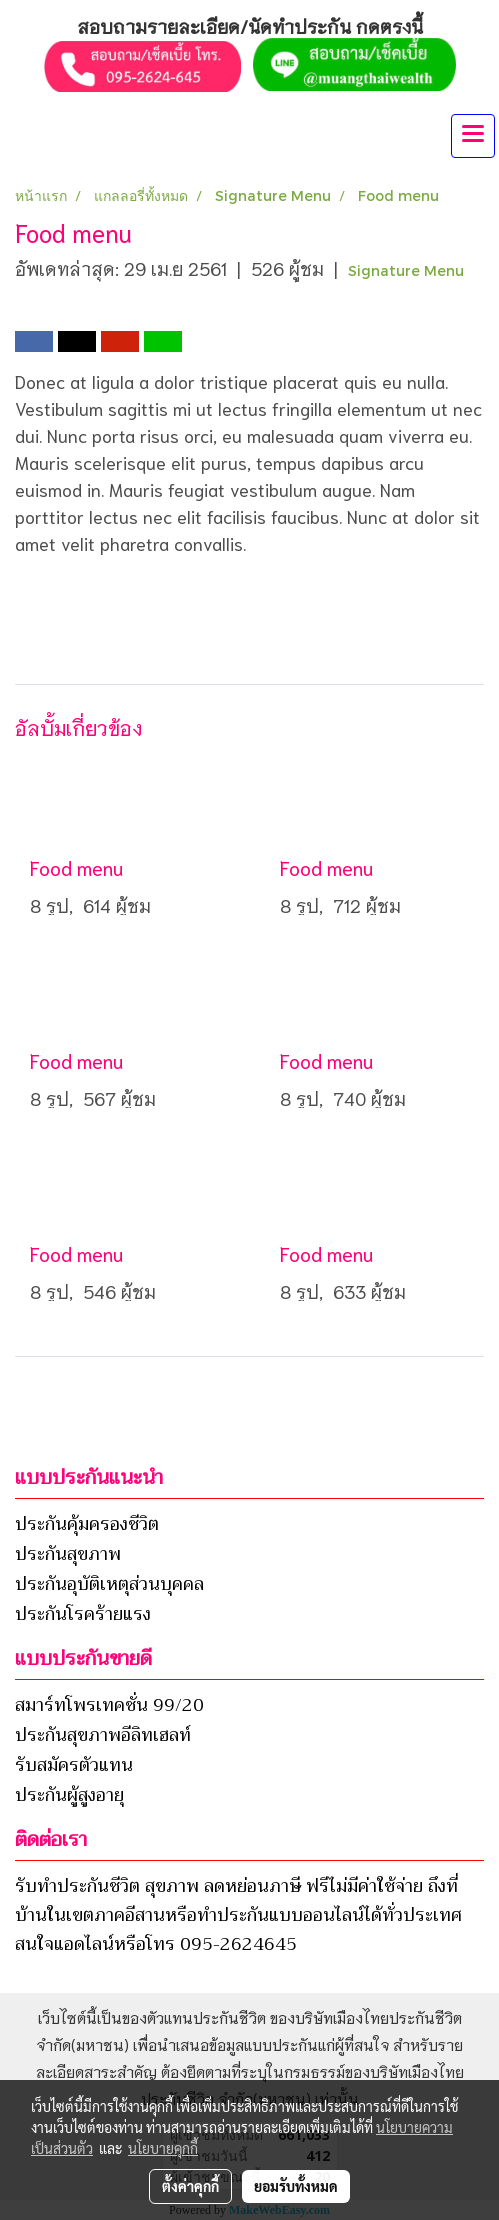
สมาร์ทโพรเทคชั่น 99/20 (109, 1705)
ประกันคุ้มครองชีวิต (87, 1524)
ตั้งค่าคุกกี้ (190, 2186)
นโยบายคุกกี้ (163, 2148)
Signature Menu (406, 270)
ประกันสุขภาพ (68, 1554)
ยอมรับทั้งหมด (296, 2186)
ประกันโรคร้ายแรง (83, 1614)
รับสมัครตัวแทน (74, 1765)
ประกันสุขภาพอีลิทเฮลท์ (103, 1735)
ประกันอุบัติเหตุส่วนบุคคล (109, 1584)
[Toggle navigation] (473, 136)
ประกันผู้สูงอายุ (69, 1795)
